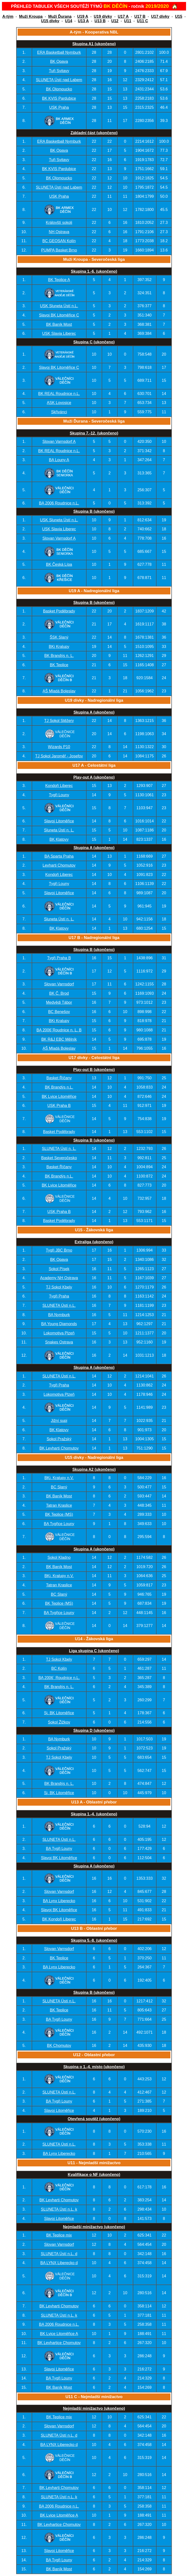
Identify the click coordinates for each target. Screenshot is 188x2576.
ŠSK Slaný (59, 637)
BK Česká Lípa (59, 564)
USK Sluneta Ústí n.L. (59, 306)
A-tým (7, 16)
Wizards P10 (59, 747)
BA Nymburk (59, 1315)
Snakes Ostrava (59, 1342)
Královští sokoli (59, 222)
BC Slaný (59, 1487)
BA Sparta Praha (59, 856)
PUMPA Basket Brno (59, 250)
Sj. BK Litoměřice (59, 1713)
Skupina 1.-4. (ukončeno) (94, 1814)
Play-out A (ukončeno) (94, 777)
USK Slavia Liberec (59, 333)
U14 (68, 21)
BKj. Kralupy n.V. (58, 1478)
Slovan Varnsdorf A (59, 441)
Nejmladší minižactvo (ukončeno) (94, 2227)
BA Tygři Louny (59, 1848)
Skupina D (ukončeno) (94, 1730)
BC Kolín (59, 1668)
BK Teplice (59, 665)
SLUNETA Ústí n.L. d (59, 2254)
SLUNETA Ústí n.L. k (59, 2209)
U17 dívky (160, 16)
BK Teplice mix (59, 2235)
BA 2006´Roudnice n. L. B (59, 1030)
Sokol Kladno (58, 1557)
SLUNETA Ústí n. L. (59, 1148)
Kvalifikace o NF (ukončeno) (94, 2174)
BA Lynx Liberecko (59, 1901)
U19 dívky (103, 16)
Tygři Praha (59, 1296)
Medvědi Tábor (59, 1002)
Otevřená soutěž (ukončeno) (94, 2119)
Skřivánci (59, 412)
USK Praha (59, 107)
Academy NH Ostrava (59, 1278)
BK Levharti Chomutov (59, 1448)
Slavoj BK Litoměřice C (59, 315)
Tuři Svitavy (59, 71)
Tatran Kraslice (59, 1505)
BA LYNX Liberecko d (59, 2263)
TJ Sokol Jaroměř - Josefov (59, 756)
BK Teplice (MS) (59, 1514)
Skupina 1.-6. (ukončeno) (94, 271)
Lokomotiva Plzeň (59, 1333)
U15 (178, 16)
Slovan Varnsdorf (59, 984)
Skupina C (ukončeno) (94, 342)
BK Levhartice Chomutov (59, 2343)
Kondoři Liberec (59, 786)
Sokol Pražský (59, 1439)
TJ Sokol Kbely (59, 1287)
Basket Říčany (59, 1078)
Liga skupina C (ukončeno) (94, 1651)
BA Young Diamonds (59, 1324)
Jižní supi (59, 1421)
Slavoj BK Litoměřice (59, 1858)
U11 (127, 21)
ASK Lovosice (59, 403)
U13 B (100, 21)
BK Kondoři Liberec (59, 1919)
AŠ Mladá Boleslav (59, 691)
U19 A (82, 16)
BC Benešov (59, 1012)
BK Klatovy (59, 839)
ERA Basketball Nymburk (59, 52)
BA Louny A (59, 460)
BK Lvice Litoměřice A (59, 2334)
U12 (114, 21)
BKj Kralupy (59, 646)
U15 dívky (50, 21)
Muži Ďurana (59, 16)
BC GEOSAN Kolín (59, 241)
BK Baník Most (59, 324)
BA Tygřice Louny (59, 1524)
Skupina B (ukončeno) (94, 511)
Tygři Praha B (59, 958)
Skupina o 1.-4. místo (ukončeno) (94, 2067)
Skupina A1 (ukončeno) (94, 44)
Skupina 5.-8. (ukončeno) (94, 1940)
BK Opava (59, 61)
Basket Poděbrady (59, 611)
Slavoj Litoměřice (59, 821)
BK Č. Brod (59, 993)
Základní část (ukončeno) (94, 133)
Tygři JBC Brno (59, 1250)
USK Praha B (59, 1105)
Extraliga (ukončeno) (94, 1242)
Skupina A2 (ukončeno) (94, 1469)
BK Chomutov (59, 2045)
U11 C (142, 21)
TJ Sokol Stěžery (59, 721)
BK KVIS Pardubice (59, 98)
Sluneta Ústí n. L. (59, 830)
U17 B (139, 16)
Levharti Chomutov (59, 865)
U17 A (123, 16)
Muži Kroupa (31, 16)
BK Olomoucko (59, 89)
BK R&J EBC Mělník (59, 1039)
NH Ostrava (59, 232)
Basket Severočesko (59, 1158)
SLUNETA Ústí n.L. (59, 1305)
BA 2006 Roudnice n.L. (59, 503)
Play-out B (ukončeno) (94, 1070)
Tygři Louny (59, 795)
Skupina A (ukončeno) (94, 712)
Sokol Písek (59, 1269)
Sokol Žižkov (59, 1722)
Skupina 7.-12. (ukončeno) (94, 433)
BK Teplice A (59, 280)
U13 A (83, 21)
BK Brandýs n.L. (59, 1087)
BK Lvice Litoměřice (59, 1096)
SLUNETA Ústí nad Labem (59, 80)
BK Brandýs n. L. (59, 656)
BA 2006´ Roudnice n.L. (59, 1678)
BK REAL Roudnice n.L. (59, 394)
